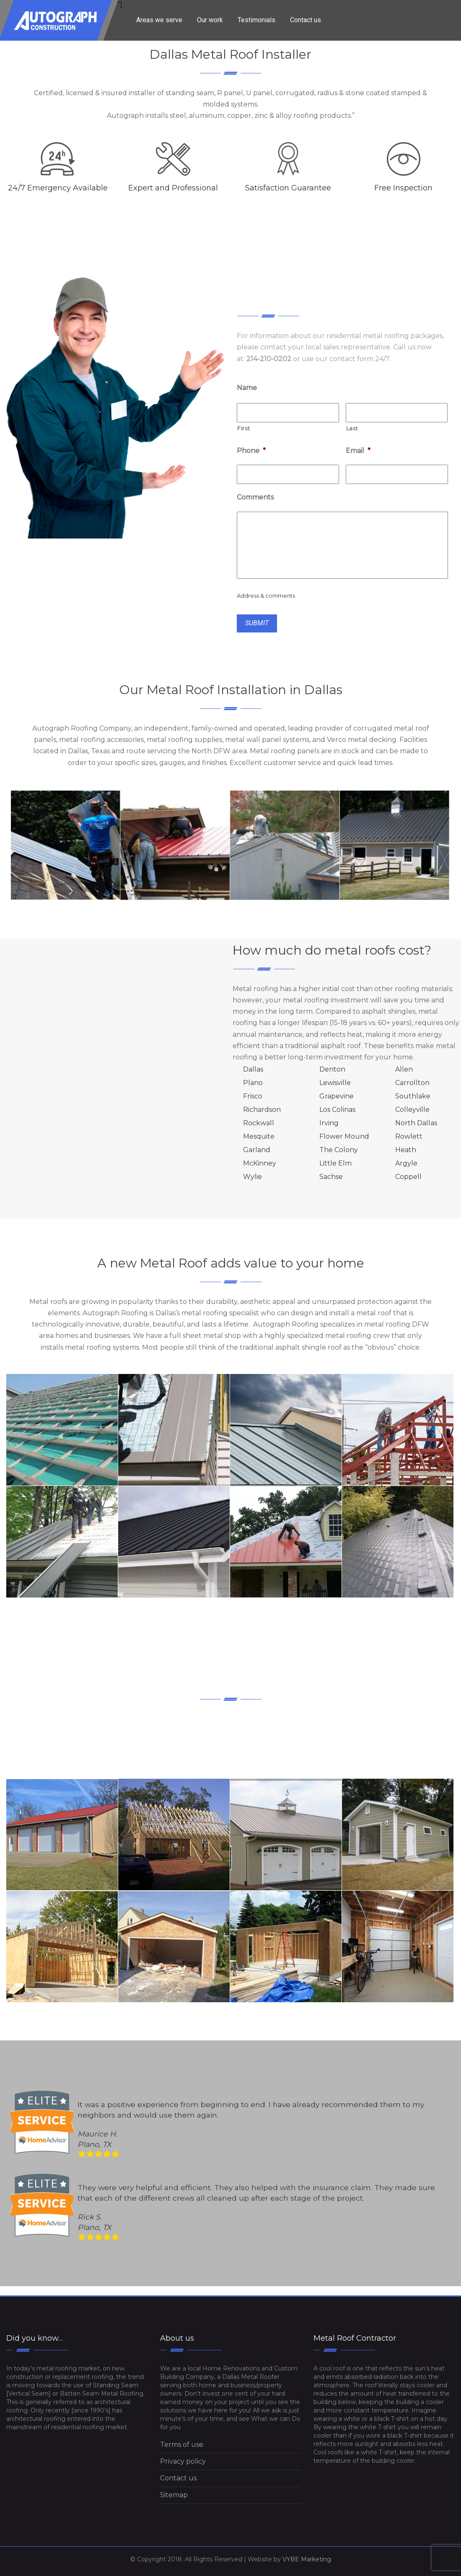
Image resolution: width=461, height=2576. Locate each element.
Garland (256, 1150)
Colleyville (412, 1110)
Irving (329, 1123)
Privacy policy (183, 2461)
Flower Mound (344, 1136)
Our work (210, 20)
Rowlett (408, 1136)
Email (358, 451)
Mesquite (259, 1136)
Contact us (305, 20)
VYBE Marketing (306, 2559)
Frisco (252, 1096)
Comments (255, 497)
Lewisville (335, 1083)
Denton (332, 1069)
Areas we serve (159, 20)
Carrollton (412, 1083)
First (243, 428)
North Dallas (416, 1123)
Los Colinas (337, 1110)
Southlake (412, 1096)
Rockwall (258, 1123)
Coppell (408, 1177)
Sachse (331, 1177)
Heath (405, 1150)
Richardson (262, 1110)
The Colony (338, 1150)
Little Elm (335, 1163)
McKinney (259, 1163)
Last (352, 428)
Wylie (252, 1177)
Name (247, 388)
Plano (253, 1083)
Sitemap (174, 2495)
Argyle (406, 1163)
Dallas (253, 1069)
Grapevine (336, 1096)
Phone (251, 451)
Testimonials (256, 20)
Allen (404, 1069)
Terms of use (181, 2445)
